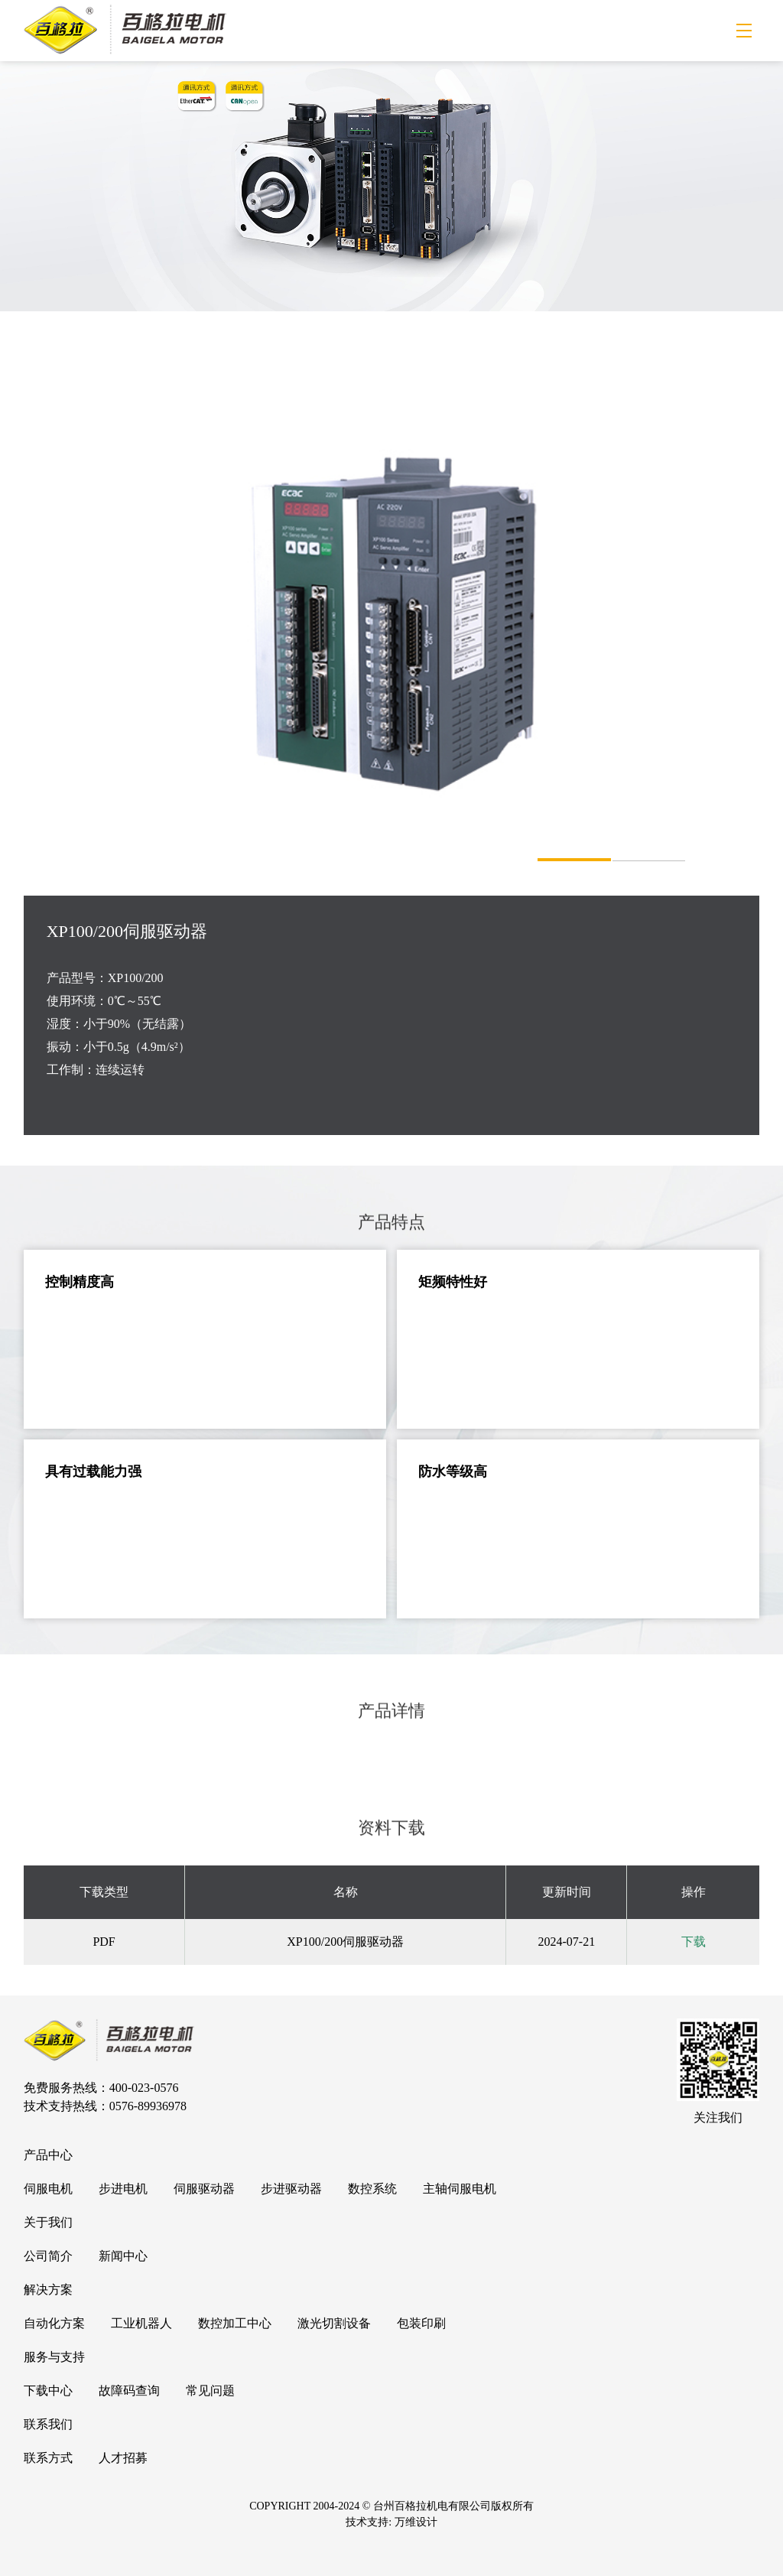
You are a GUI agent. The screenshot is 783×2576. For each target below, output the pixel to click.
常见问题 (210, 2390)
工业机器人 (141, 2323)
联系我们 (48, 2424)
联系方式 (48, 2457)
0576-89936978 (148, 2106)
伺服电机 (48, 2188)
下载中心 (48, 2390)
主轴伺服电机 (459, 2188)
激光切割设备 (334, 2323)
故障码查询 (129, 2390)
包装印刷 (421, 2323)
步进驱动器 (291, 2188)
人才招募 (123, 2457)
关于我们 (48, 2222)
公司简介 (48, 2255)
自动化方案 (54, 2323)
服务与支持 (54, 2356)
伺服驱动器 (204, 2188)
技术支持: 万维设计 (391, 2522)
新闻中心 (123, 2255)
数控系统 (372, 2188)
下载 (693, 1941)
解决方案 (48, 2289)
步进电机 (123, 2188)
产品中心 (48, 2154)
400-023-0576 (144, 2087)
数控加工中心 (234, 2323)
